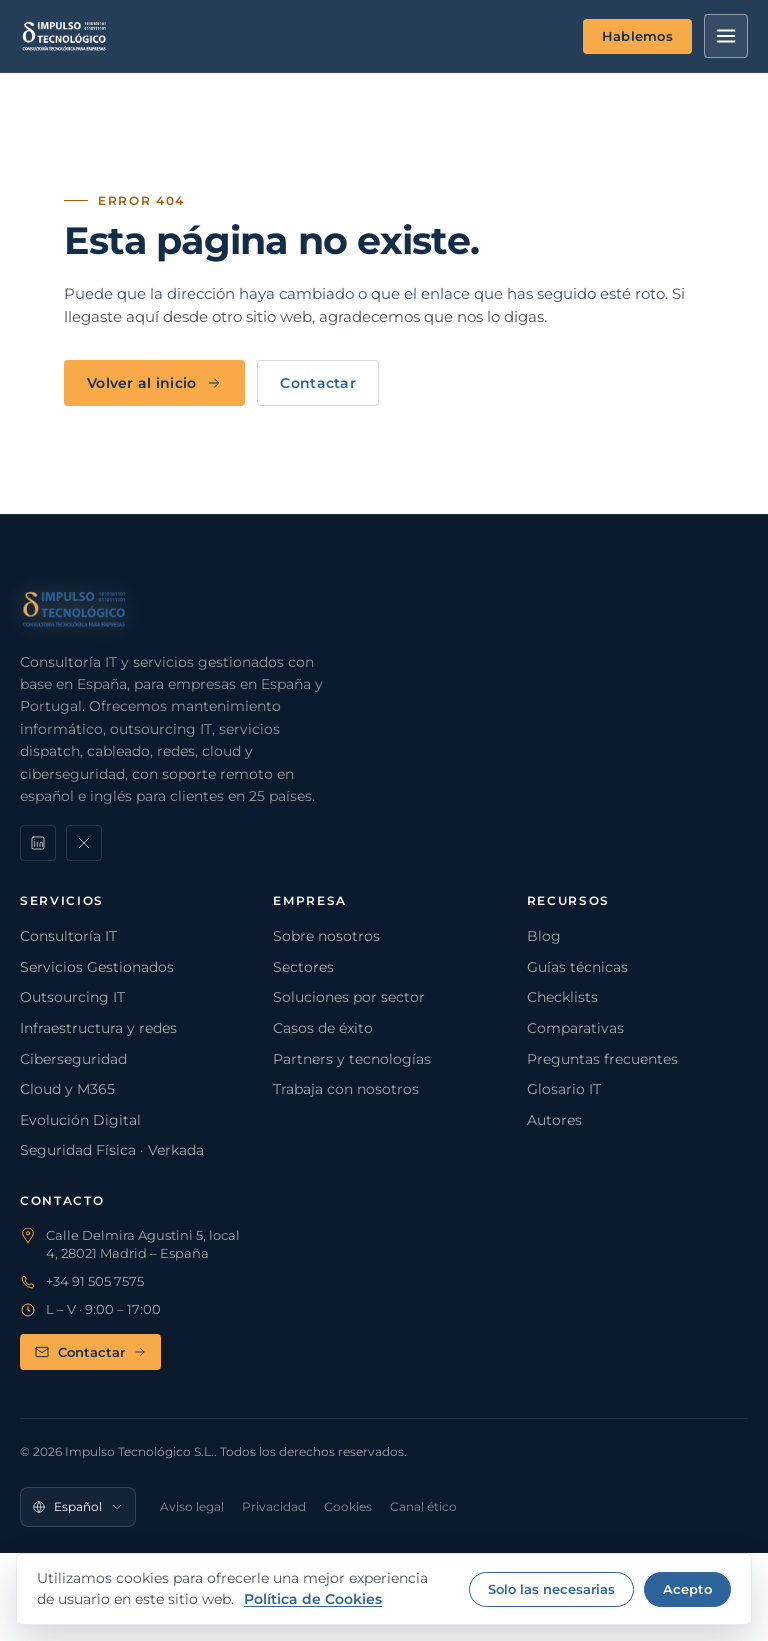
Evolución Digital (80, 1120)
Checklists (562, 997)
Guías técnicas (577, 967)
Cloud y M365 (67, 1089)
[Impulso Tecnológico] (64, 36)
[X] (84, 843)
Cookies (348, 1506)
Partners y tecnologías (352, 1059)
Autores (554, 1120)
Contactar (318, 383)
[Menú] (726, 36)
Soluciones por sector (349, 997)
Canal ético (423, 1506)
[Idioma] (78, 1507)
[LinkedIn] (38, 843)
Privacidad (274, 1506)
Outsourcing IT (72, 997)
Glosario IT (564, 1089)
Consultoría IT (68, 936)
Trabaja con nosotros (346, 1089)
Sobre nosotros (326, 936)
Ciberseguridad (73, 1059)
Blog (544, 936)
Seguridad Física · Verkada (112, 1150)
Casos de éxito (323, 1028)
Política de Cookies (313, 1599)
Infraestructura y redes (98, 1028)
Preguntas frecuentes (602, 1059)
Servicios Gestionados (97, 967)
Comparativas (575, 1028)
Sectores (303, 967)
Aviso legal (192, 1506)
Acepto (687, 1589)
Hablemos (637, 36)
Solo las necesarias (551, 1589)
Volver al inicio (154, 383)
